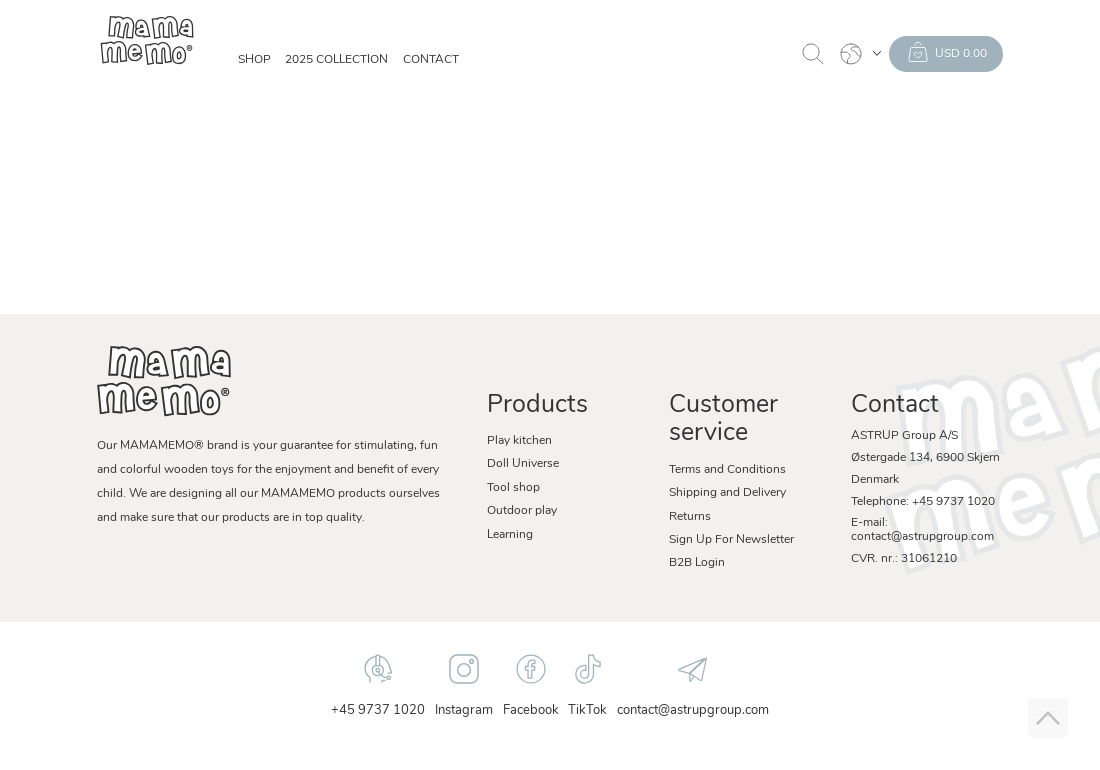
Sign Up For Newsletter (731, 540)
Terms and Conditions (727, 470)
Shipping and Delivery (727, 493)
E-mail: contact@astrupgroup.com (922, 530)
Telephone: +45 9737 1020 (923, 502)
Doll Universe (523, 464)
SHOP (254, 60)
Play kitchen (519, 441)
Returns (690, 517)
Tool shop (513, 488)
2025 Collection (336, 60)
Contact (431, 60)
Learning (510, 535)
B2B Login (697, 563)
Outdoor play (522, 511)
